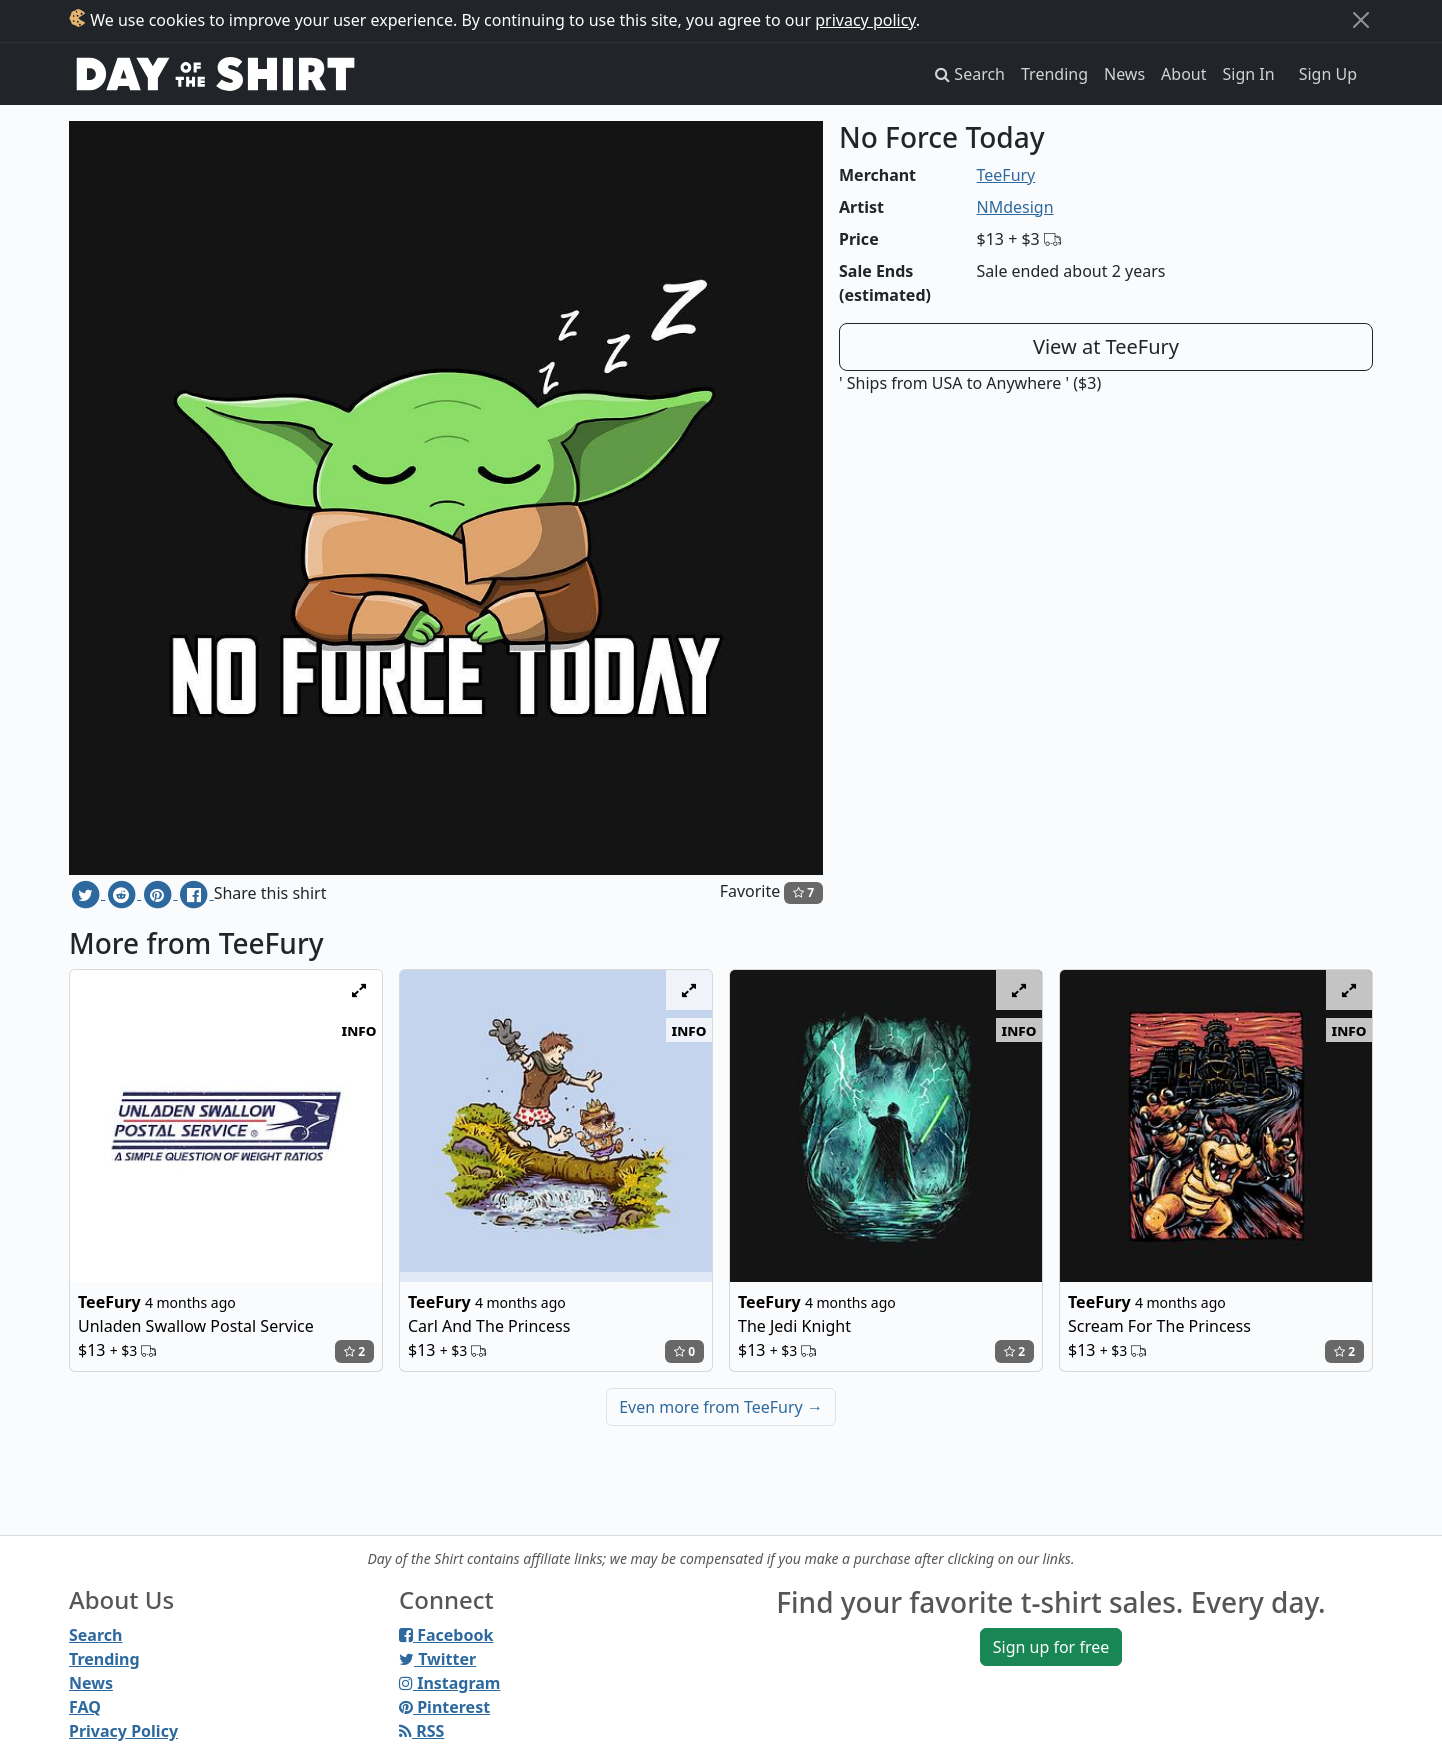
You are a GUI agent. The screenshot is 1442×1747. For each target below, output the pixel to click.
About (1183, 74)
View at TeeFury (1106, 346)
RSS (421, 1731)
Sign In (1249, 74)
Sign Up (1328, 74)
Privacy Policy (123, 1731)
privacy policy (865, 20)
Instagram (449, 1683)
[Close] (1361, 20)
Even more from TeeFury (721, 1407)
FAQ (85, 1707)
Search (95, 1635)
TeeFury (1006, 175)
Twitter (437, 1659)
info (359, 1030)
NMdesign (1015, 207)
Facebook (446, 1635)
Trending (1054, 74)
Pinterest (444, 1707)
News (1124, 74)
